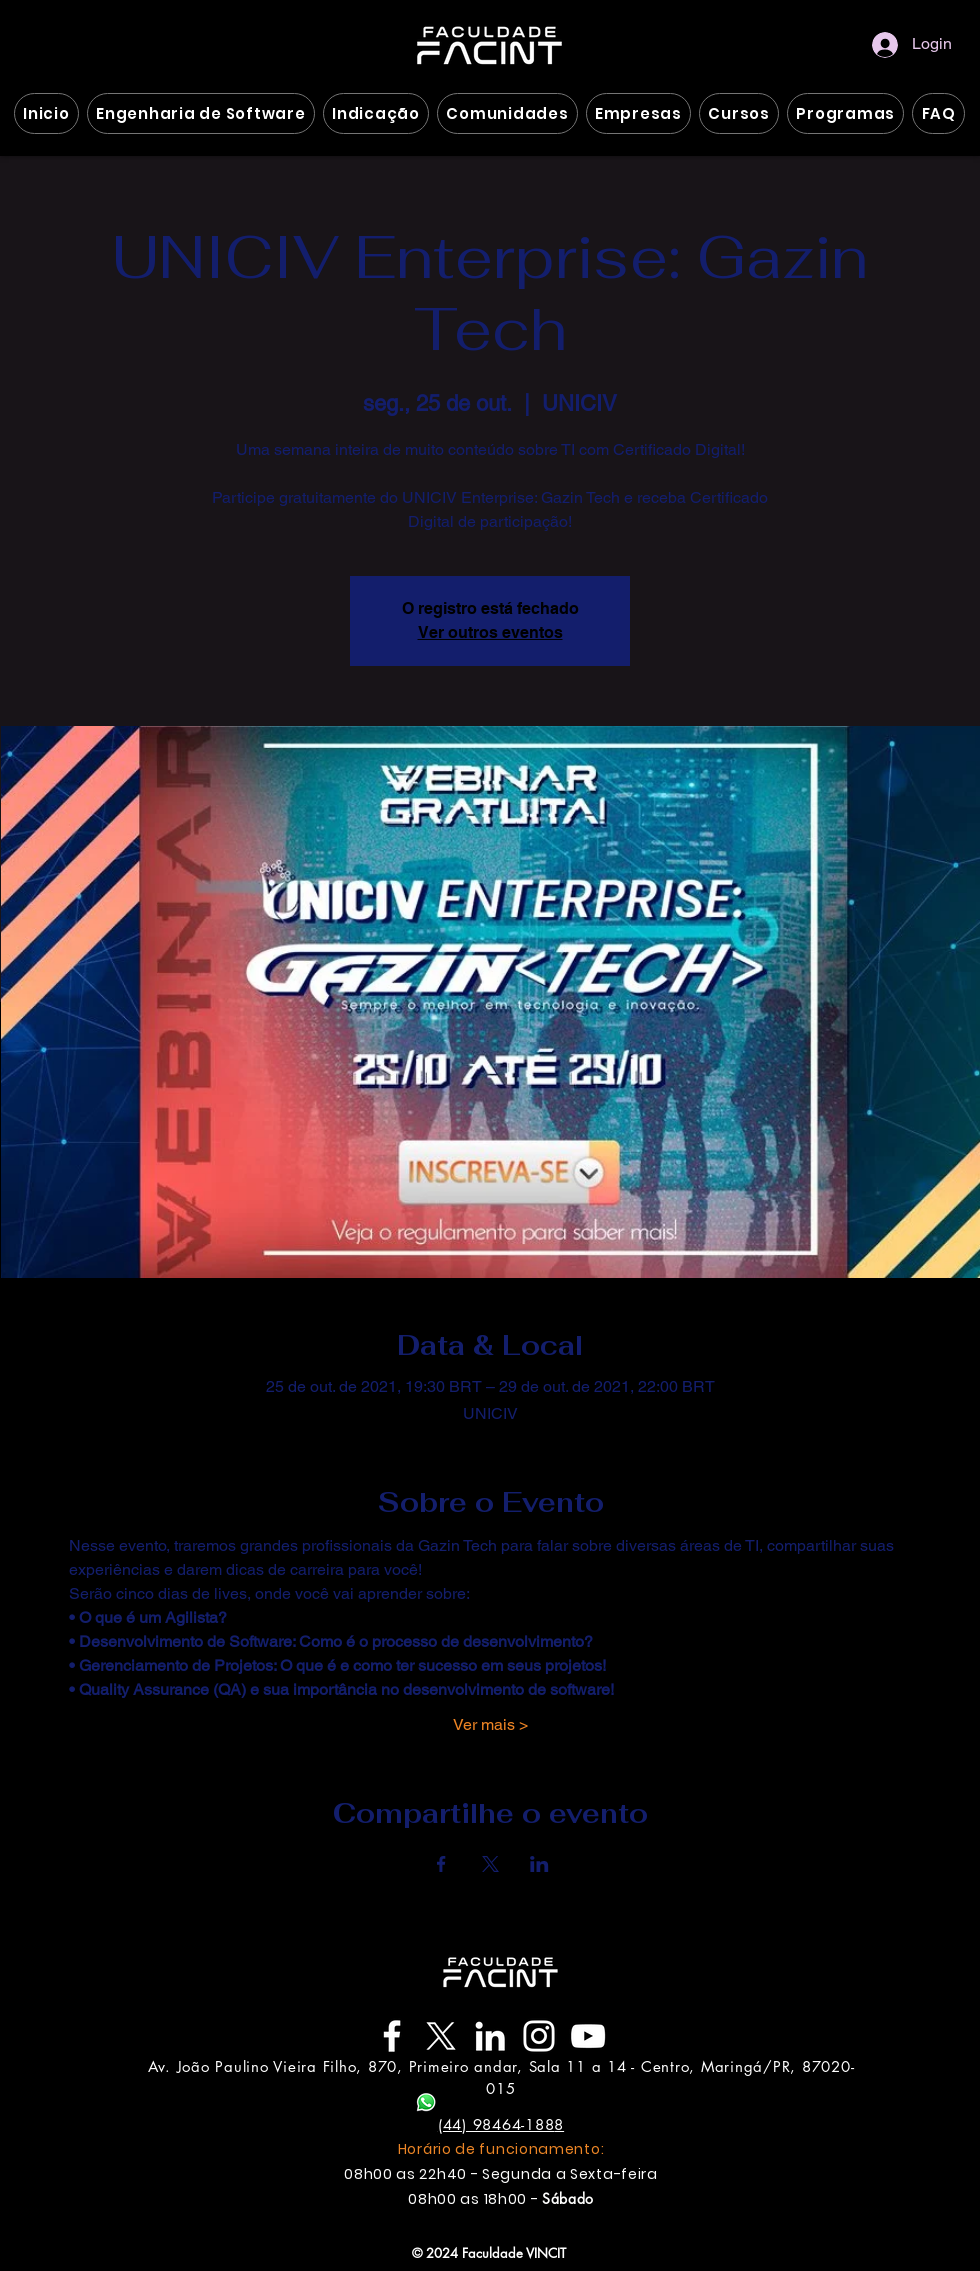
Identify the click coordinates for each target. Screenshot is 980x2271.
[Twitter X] (441, 2036)
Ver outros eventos (490, 632)
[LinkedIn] (490, 2036)
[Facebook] (392, 2036)
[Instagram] (539, 2036)
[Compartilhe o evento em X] (490, 1864)
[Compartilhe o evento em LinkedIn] (539, 1864)
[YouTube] (588, 2036)
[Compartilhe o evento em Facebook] (441, 1864)
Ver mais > (490, 1724)
